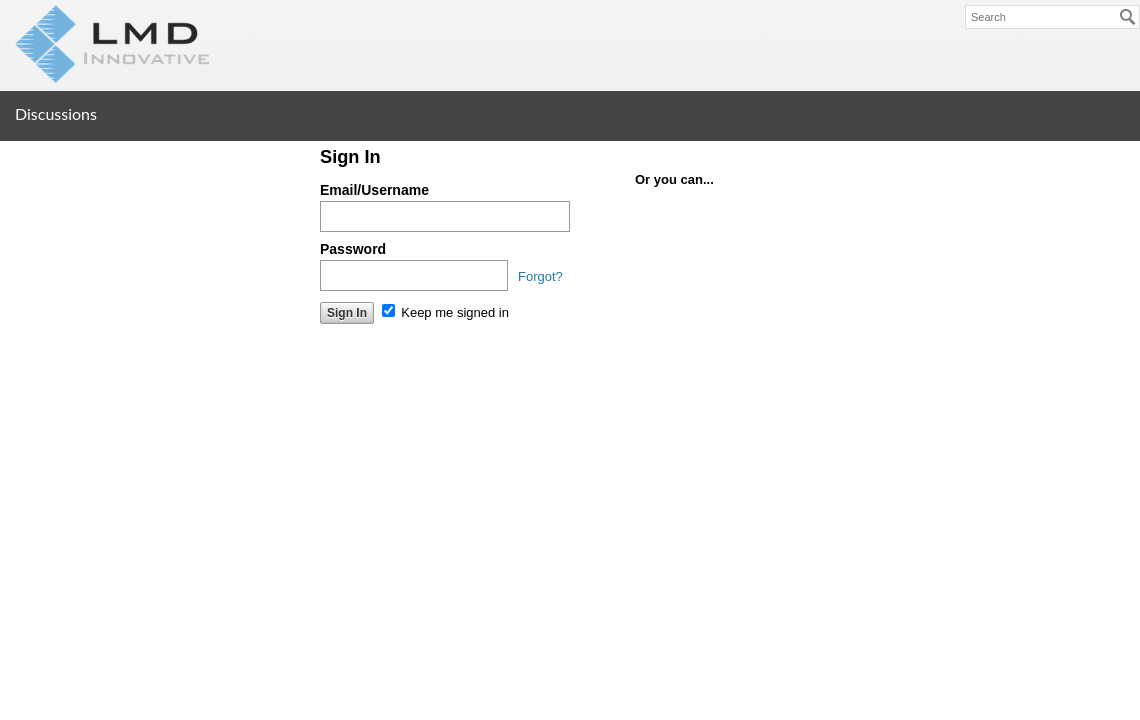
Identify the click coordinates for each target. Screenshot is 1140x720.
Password (353, 249)
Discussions (56, 113)
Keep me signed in (445, 312)
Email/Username (374, 190)
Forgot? (540, 276)
